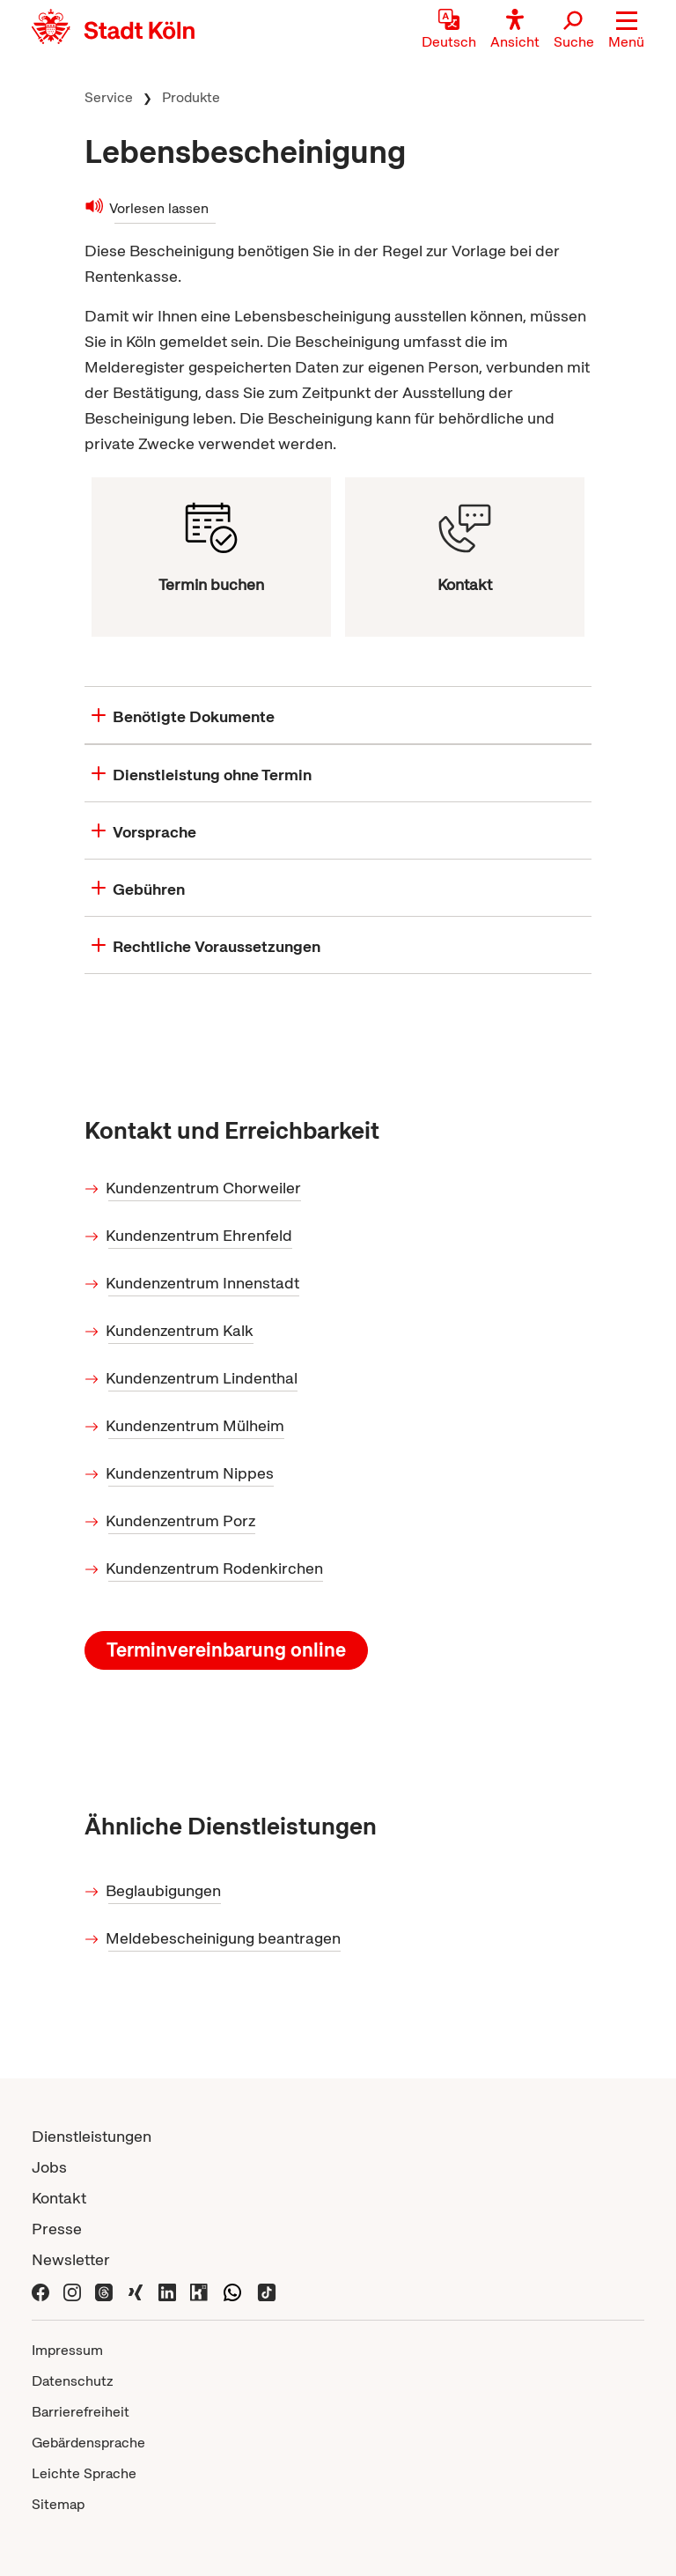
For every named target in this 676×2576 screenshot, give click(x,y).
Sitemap (58, 2504)
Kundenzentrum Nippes (191, 1473)
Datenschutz (73, 2381)
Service (108, 97)
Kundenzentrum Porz (181, 1520)
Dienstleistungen (91, 2136)
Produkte (191, 97)
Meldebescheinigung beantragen (224, 1938)
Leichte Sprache (84, 2473)
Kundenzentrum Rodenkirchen (215, 1568)
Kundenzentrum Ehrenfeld (200, 1235)
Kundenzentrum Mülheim (196, 1425)
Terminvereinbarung (226, 1650)
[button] (626, 31)
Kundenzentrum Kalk (181, 1330)
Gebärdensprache (88, 2442)
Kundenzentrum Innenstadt (203, 1283)
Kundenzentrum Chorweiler (204, 1187)
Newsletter (71, 2259)
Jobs (49, 2167)
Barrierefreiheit (80, 2412)
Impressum (67, 2350)
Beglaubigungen (164, 1890)
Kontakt (59, 2198)
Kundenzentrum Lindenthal (203, 1378)
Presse (57, 2228)
